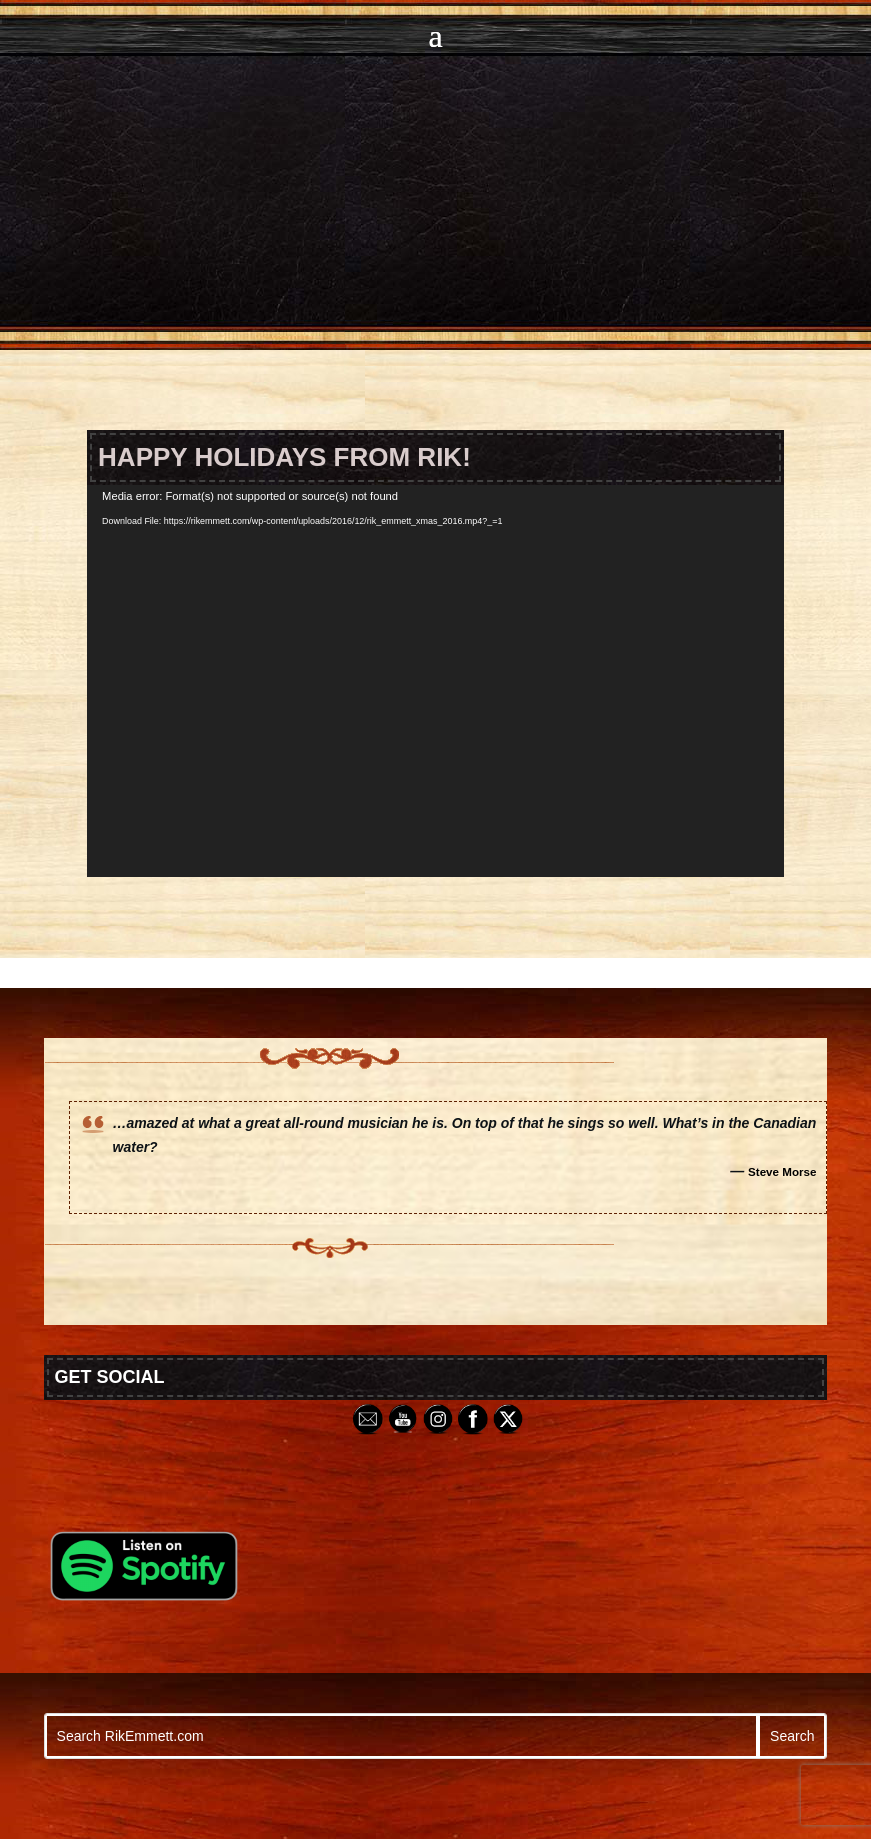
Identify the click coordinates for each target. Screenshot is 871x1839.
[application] (435, 681)
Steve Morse (782, 1171)
